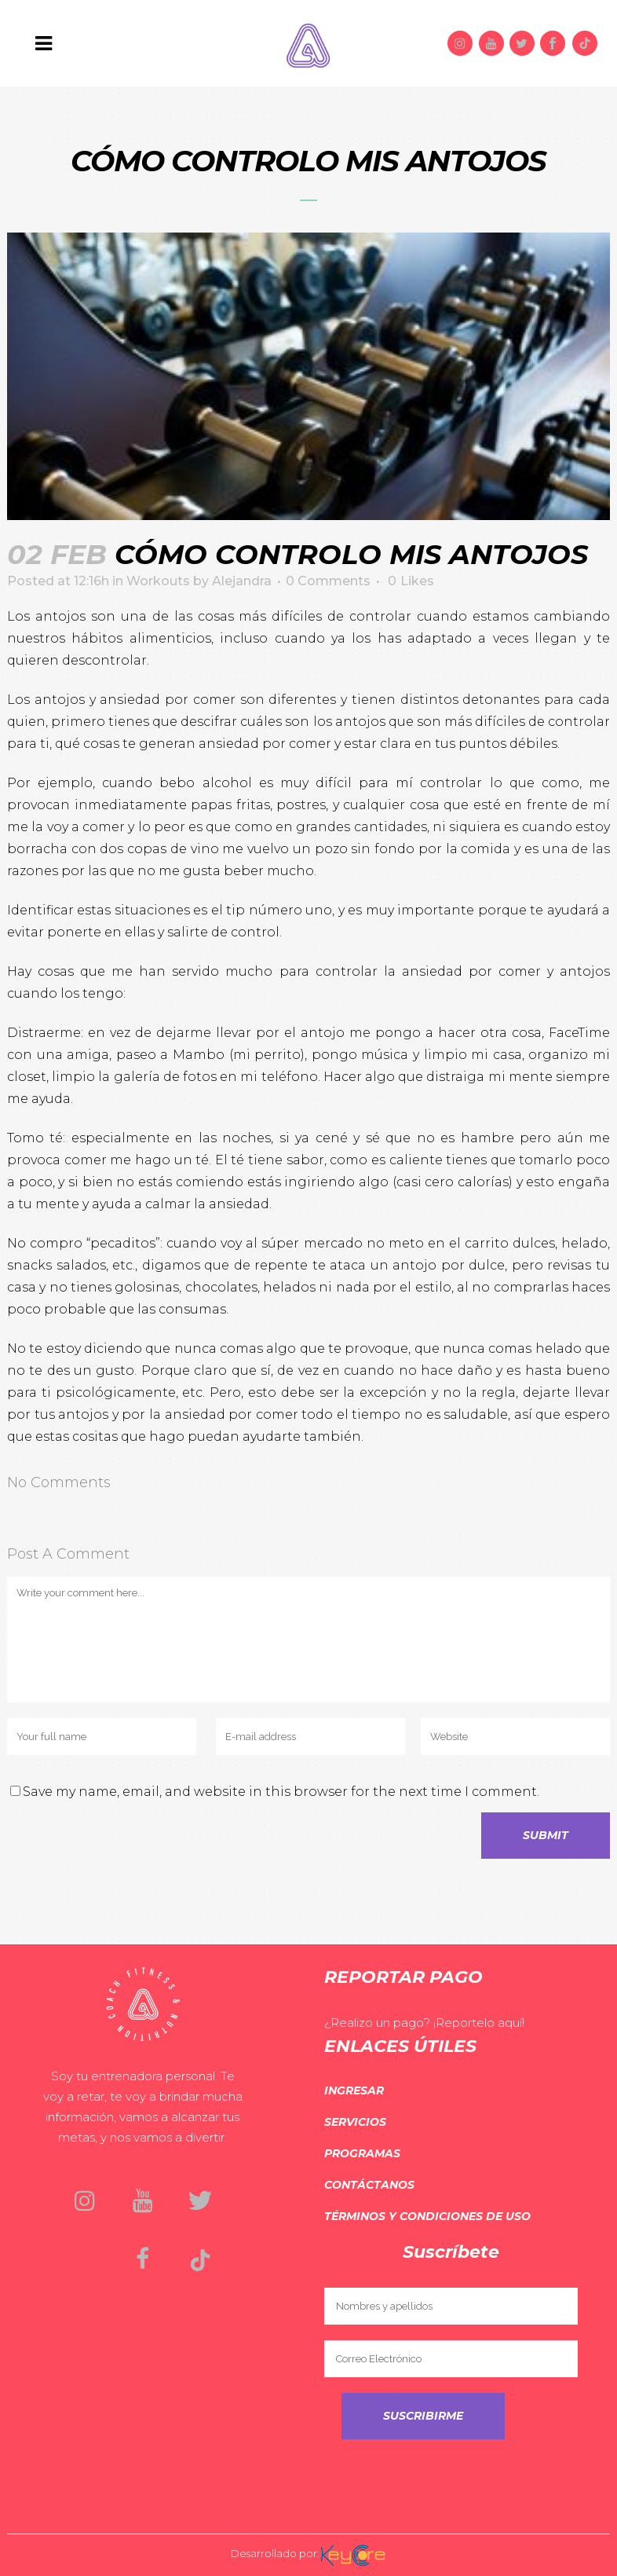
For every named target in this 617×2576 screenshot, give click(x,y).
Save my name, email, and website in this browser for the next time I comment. (281, 1791)
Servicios (355, 2122)
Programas (362, 2153)
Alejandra (242, 580)
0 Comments (328, 580)
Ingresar (354, 2090)
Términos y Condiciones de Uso (427, 2216)
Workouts (158, 580)
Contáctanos (369, 2185)
